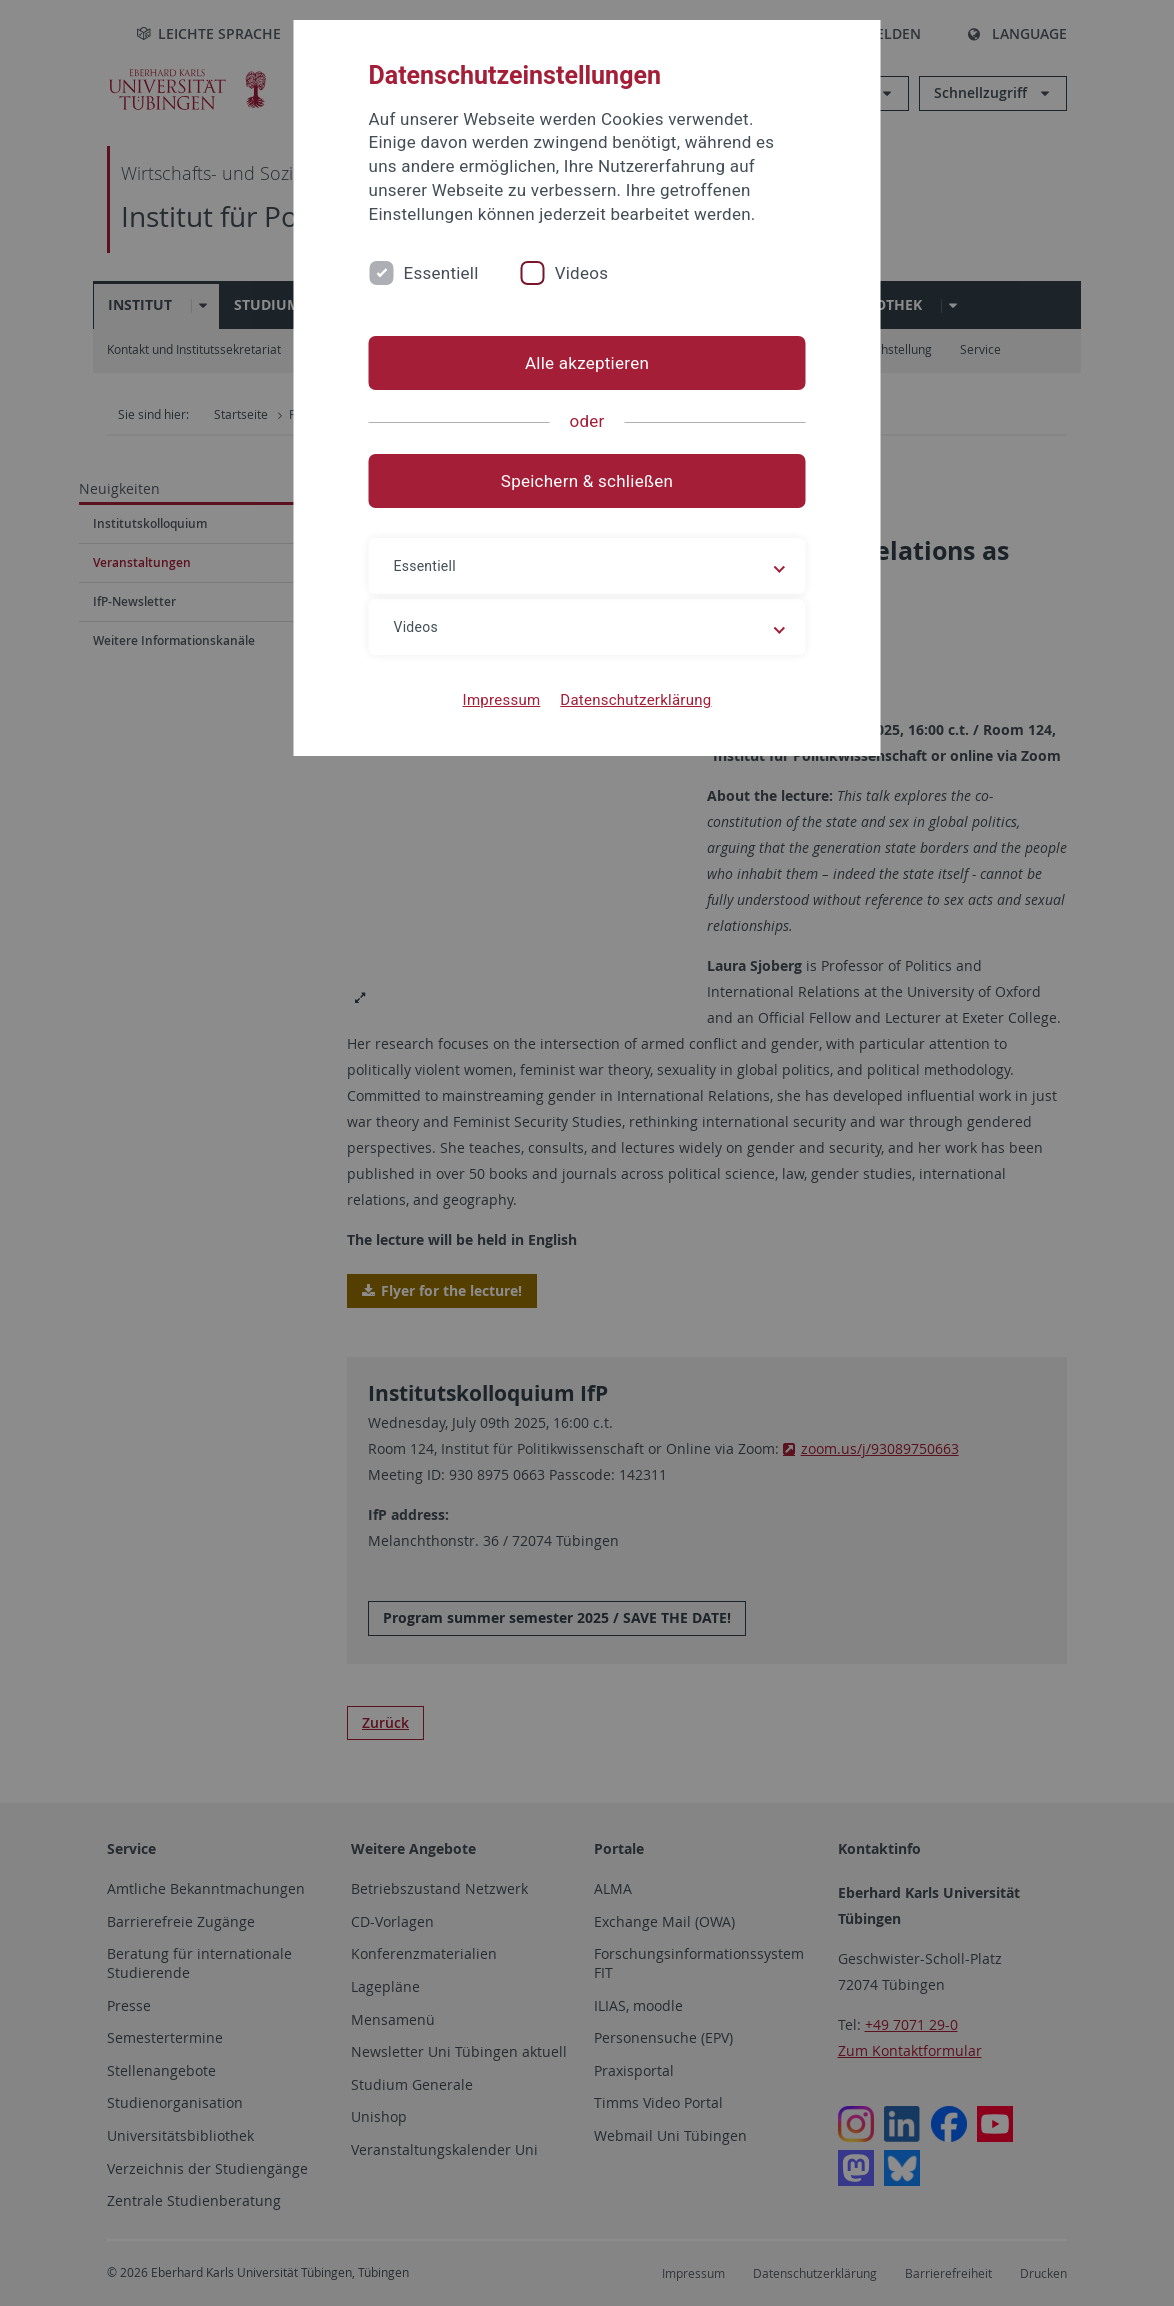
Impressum (502, 700)
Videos (582, 273)
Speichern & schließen (587, 481)
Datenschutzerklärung (635, 700)
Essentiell (441, 273)
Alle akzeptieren (587, 363)
